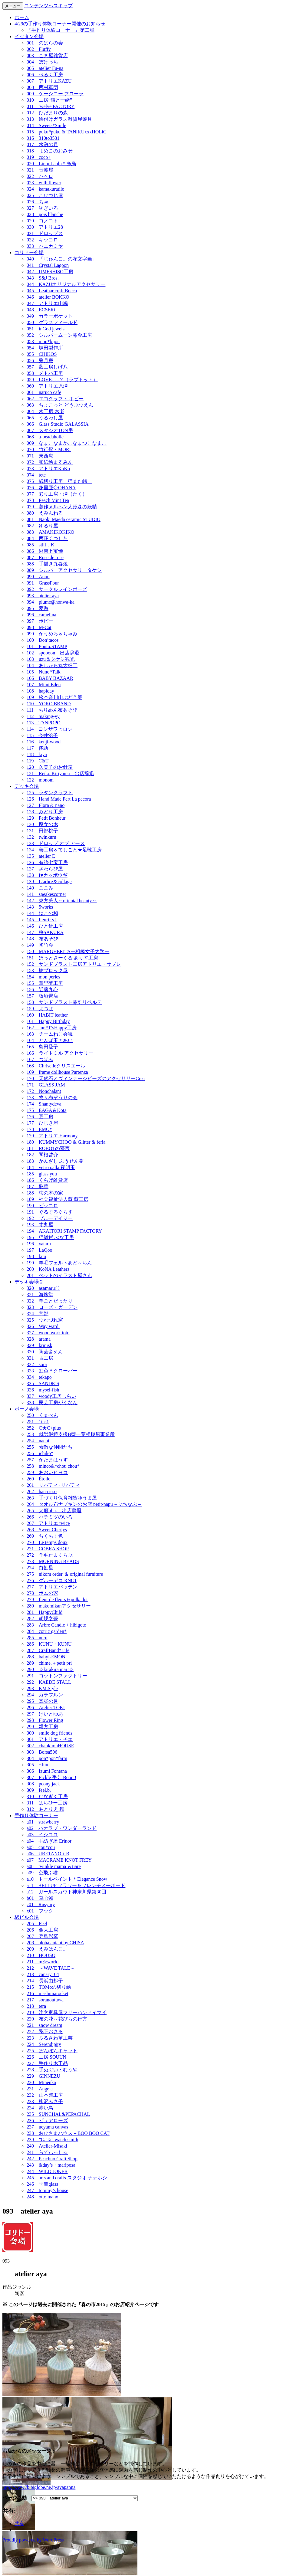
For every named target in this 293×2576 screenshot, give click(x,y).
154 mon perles (43, 976)
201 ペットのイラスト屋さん (59, 1275)
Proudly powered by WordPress (33, 2539)
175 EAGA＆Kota (47, 1110)
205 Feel (37, 1923)
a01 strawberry (43, 1821)
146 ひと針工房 (45, 926)
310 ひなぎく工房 (47, 1796)
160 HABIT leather (47, 1015)
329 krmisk (39, 1345)
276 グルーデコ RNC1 (52, 1580)
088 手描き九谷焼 (47, 563)
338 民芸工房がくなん (52, 1402)
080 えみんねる (45, 513)
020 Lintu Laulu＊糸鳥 (51, 163)
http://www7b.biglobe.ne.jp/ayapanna (38, 2487)
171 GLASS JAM (46, 1084)
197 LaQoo (39, 1250)
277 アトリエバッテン (52, 1586)
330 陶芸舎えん (45, 1351)
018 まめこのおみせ (50, 150)
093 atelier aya (43, 595)
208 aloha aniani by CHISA (55, 1942)
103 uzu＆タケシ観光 (51, 659)
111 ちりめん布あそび (52, 710)
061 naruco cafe (44, 392)
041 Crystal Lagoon (48, 265)
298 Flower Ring (45, 1720)
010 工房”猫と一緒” (49, 100)
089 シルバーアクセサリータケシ (64, 570)
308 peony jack (43, 1783)
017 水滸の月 (42, 144)
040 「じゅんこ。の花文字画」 (62, 258)
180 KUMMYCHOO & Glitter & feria (66, 1142)
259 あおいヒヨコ (47, 1472)
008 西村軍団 (42, 87)
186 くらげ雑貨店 (47, 1180)
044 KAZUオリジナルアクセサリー (66, 284)
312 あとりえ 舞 (45, 1809)
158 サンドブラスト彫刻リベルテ (64, 1002)
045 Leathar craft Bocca (52, 290)
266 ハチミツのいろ (50, 1516)
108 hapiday (40, 690)
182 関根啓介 (42, 1154)
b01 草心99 (40, 1898)
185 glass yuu (42, 1173)
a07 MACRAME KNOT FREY (59, 1860)
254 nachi (38, 1440)
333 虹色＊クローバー (52, 1370)
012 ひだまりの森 (47, 112)
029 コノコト (42, 220)
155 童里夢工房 (45, 983)
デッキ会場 (27, 786)
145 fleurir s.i (42, 919)
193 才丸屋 (40, 1224)
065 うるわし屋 (45, 417)
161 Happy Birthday (48, 1021)
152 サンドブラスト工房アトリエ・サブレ (74, 964)
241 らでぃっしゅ (47, 2152)
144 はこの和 (42, 913)
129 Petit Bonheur (46, 818)
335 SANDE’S (43, 1383)
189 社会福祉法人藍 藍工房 (57, 1199)
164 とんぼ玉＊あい (50, 1040)
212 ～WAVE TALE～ (51, 1968)
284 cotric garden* (47, 1631)
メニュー (13, 6)
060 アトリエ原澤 (47, 385)
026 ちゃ (37, 201)
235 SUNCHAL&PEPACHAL (58, 2114)
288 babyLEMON (46, 1656)
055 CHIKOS (42, 354)
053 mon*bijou (43, 341)
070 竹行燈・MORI (49, 449)
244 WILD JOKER (47, 2171)
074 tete (36, 474)
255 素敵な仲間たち (50, 1447)
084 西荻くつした (47, 538)
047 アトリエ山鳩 (47, 303)
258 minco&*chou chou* (53, 1466)
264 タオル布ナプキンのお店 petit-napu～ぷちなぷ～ (84, 1504)
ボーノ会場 (27, 1408)
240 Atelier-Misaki (47, 2145)
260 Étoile (38, 1478)
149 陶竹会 (40, 945)
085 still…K (40, 544)
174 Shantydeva (44, 1103)
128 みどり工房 (45, 811)
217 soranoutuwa (45, 1999)
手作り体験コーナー (36, 1815)
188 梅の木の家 (45, 1192)
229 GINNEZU (43, 2076)
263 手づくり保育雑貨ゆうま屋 (62, 1497)
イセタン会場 (29, 36)
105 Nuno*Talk (44, 671)
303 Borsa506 (42, 1752)
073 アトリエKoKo (48, 468)
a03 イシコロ (42, 1834)
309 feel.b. (39, 1790)
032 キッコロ (42, 239)
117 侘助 (37, 748)
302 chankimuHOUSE (50, 1745)
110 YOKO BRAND (49, 703)
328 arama (39, 1339)
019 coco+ (39, 157)
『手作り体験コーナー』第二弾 (60, 30)
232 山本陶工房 (45, 2095)
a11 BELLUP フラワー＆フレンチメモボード (76, 1885)
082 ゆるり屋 (42, 525)
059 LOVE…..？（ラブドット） (62, 379)
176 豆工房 (40, 1116)
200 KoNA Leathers (48, 1269)
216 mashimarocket (47, 1993)
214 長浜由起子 (45, 1980)
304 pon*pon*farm (47, 1758)
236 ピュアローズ (47, 2120)
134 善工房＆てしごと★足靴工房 (64, 849)
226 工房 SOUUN (46, 2057)
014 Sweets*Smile (46, 125)
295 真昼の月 (42, 1701)
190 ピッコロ (42, 1205)
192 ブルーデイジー (50, 1218)
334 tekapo (39, 1377)
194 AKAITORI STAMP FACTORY (64, 1231)
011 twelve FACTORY (50, 106)
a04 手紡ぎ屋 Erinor (49, 1841)
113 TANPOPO (44, 722)
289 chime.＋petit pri (49, 1663)
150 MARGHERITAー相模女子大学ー (68, 951)
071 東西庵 (40, 455)
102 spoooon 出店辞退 (53, 652)
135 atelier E (41, 856)
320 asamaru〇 (43, 1288)
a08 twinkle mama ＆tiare (54, 1866)
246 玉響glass (42, 2184)
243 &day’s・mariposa (51, 2165)
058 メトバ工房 (45, 373)
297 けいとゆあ (45, 1713)
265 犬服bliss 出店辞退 (54, 1510)
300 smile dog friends (49, 1732)
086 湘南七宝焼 (45, 551)
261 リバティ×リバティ (53, 1485)
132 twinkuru (41, 837)
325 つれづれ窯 (45, 1319)
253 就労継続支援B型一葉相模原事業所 (71, 1434)
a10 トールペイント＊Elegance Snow (67, 1879)
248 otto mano (42, 2196)
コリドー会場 (29, 252)
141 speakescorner (46, 894)
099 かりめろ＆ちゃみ (52, 633)
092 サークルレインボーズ (57, 589)
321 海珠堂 (40, 1294)
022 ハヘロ (40, 176)
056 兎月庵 (40, 360)
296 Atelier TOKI (46, 1707)
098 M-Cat (39, 627)
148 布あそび (42, 938)
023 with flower (44, 182)
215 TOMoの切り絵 (49, 1987)
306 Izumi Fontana (47, 1771)
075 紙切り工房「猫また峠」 (59, 481)
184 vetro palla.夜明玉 (51, 1167)
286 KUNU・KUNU (49, 1644)
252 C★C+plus (44, 1428)
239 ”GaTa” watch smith (52, 2139)
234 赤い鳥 (40, 2107)
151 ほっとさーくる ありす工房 (62, 957)
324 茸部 (37, 1313)
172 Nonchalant (44, 1091)
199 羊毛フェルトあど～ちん (59, 1262)
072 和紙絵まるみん (50, 462)
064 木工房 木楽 (45, 411)
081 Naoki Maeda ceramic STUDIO (63, 519)
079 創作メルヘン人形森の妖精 (62, 506)
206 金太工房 (42, 1929)
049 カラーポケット (50, 316)
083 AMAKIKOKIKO (50, 532)
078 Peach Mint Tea (48, 500)
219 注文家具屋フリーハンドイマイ (67, 2012)
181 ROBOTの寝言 (48, 1148)
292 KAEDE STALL (49, 1682)
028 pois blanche (45, 214)
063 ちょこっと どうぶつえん (60, 405)
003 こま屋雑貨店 (47, 55)
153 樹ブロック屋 (47, 970)
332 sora (37, 1364)
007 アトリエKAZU (49, 81)
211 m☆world (42, 1961)
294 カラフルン (45, 1694)
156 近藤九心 (42, 989)
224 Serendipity (44, 2044)
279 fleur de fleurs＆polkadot (57, 1599)
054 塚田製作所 (45, 347)
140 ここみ (40, 887)
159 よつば (40, 1008)
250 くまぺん (42, 1415)
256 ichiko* (40, 1453)
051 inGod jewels (45, 328)
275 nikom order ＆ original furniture (65, 1574)
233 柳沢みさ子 (45, 2101)
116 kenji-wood (44, 741)
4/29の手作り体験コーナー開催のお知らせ (60, 23)
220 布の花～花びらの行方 (57, 2018)
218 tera (36, 2006)
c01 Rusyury (41, 1904)
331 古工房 (40, 1358)
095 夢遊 (37, 608)
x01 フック (40, 1910)
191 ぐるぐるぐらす (50, 1211)
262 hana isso (42, 1491)
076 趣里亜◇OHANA (51, 487)
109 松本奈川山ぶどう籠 (54, 697)
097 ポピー (40, 621)
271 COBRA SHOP (48, 1548)
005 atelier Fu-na (45, 68)
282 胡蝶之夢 (42, 1618)
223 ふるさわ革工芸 (50, 2037)
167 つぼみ (40, 1059)
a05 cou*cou (41, 1847)
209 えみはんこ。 (47, 1949)
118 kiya (37, 754)
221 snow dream (44, 2025)
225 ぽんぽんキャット (52, 2050)
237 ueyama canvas (47, 2126)
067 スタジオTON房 (50, 430)
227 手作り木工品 (47, 2063)
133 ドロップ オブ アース (56, 843)
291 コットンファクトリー (57, 1675)
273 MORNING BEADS (53, 1561)
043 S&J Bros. (43, 277)
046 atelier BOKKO (48, 297)
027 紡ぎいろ (42, 208)
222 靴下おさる (45, 2031)
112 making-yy (43, 716)
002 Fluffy (39, 49)
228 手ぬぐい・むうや (52, 2069)
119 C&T (37, 760)
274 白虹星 (40, 1567)
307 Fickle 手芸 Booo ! (51, 1777)
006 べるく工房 (45, 74)
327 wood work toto (48, 1332)
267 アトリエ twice (48, 1523)
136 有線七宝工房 (47, 862)
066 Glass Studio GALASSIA (57, 424)
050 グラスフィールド (52, 322)
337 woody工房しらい (51, 1396)
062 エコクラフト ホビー (55, 398)
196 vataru (39, 1243)
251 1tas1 (38, 1421)
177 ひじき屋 (42, 1123)
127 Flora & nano (45, 805)
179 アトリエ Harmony (52, 1135)
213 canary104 (43, 1974)
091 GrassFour (43, 582)
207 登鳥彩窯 (42, 1936)
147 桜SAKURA (45, 932)
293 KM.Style (42, 1688)
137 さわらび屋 (45, 868)
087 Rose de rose (45, 557)
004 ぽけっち (42, 61)
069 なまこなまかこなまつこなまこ (67, 443)
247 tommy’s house (47, 2190)
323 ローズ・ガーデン (52, 1307)
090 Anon (38, 576)
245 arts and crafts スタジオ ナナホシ (67, 2177)
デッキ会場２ (29, 1281)
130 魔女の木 (42, 824)
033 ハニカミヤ (45, 246)
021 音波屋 (40, 169)
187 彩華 (37, 1186)
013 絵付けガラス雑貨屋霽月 (59, 119)
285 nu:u (37, 1637)
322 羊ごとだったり (50, 1300)
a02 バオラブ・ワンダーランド (62, 1828)
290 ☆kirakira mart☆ (50, 1669)
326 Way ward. (43, 1326)
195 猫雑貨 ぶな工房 (50, 1237)
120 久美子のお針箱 (50, 767)
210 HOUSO (41, 1955)
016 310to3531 (43, 138)
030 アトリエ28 (45, 227)
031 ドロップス (45, 233)
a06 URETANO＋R (48, 1853)
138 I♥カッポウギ (47, 875)
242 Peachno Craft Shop (52, 2158)
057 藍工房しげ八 (47, 366)
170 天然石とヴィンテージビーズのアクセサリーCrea (86, 1078)
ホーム (22, 17)
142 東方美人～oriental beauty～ (62, 900)
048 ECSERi (41, 309)
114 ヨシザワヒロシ (49, 729)
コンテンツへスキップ (48, 5)
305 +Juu (37, 1764)
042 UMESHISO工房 (50, 271)
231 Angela (40, 2088)
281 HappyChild (44, 1612)
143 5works (40, 906)
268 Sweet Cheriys (47, 1529)
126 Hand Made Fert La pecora (59, 798)
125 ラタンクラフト (50, 792)
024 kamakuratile (45, 189)
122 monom (40, 779)
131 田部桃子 (42, 830)
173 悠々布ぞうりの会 (52, 1097)
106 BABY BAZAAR (50, 678)
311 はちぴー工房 (47, 1802)
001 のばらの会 (45, 42)
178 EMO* (39, 1129)
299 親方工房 (42, 1726)
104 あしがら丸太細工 (52, 665)
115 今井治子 (42, 735)
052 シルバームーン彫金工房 (59, 335)
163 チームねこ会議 (50, 1034)
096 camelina (41, 614)
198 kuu (36, 1256)
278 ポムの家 (42, 1593)
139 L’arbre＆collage (49, 881)
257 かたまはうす (47, 1459)
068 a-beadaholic (45, 436)
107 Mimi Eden (44, 684)
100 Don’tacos (42, 640)
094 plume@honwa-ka (50, 602)
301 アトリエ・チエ (50, 1739)
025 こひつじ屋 (45, 195)
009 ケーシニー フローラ (55, 93)
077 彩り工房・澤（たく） (57, 494)
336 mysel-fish (43, 1389)
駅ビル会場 (27, 1917)
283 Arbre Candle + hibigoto (56, 1624)
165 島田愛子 (42, 1046)
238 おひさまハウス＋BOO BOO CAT (68, 2133)
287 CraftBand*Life (48, 1650)
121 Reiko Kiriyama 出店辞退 (60, 773)
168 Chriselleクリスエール (56, 1065)
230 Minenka (41, 2082)
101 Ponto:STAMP (47, 646)
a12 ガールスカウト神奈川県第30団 (66, 1891)
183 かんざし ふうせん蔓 (55, 1161)
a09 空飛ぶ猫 (42, 1872)
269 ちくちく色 (45, 1536)
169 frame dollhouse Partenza (57, 1072)
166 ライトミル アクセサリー (60, 1053)
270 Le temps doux (47, 1542)
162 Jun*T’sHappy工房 (52, 1027)
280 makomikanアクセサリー (59, 1605)
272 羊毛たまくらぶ (50, 1555)
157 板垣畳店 (42, 995)
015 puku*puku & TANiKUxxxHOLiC (66, 131)
